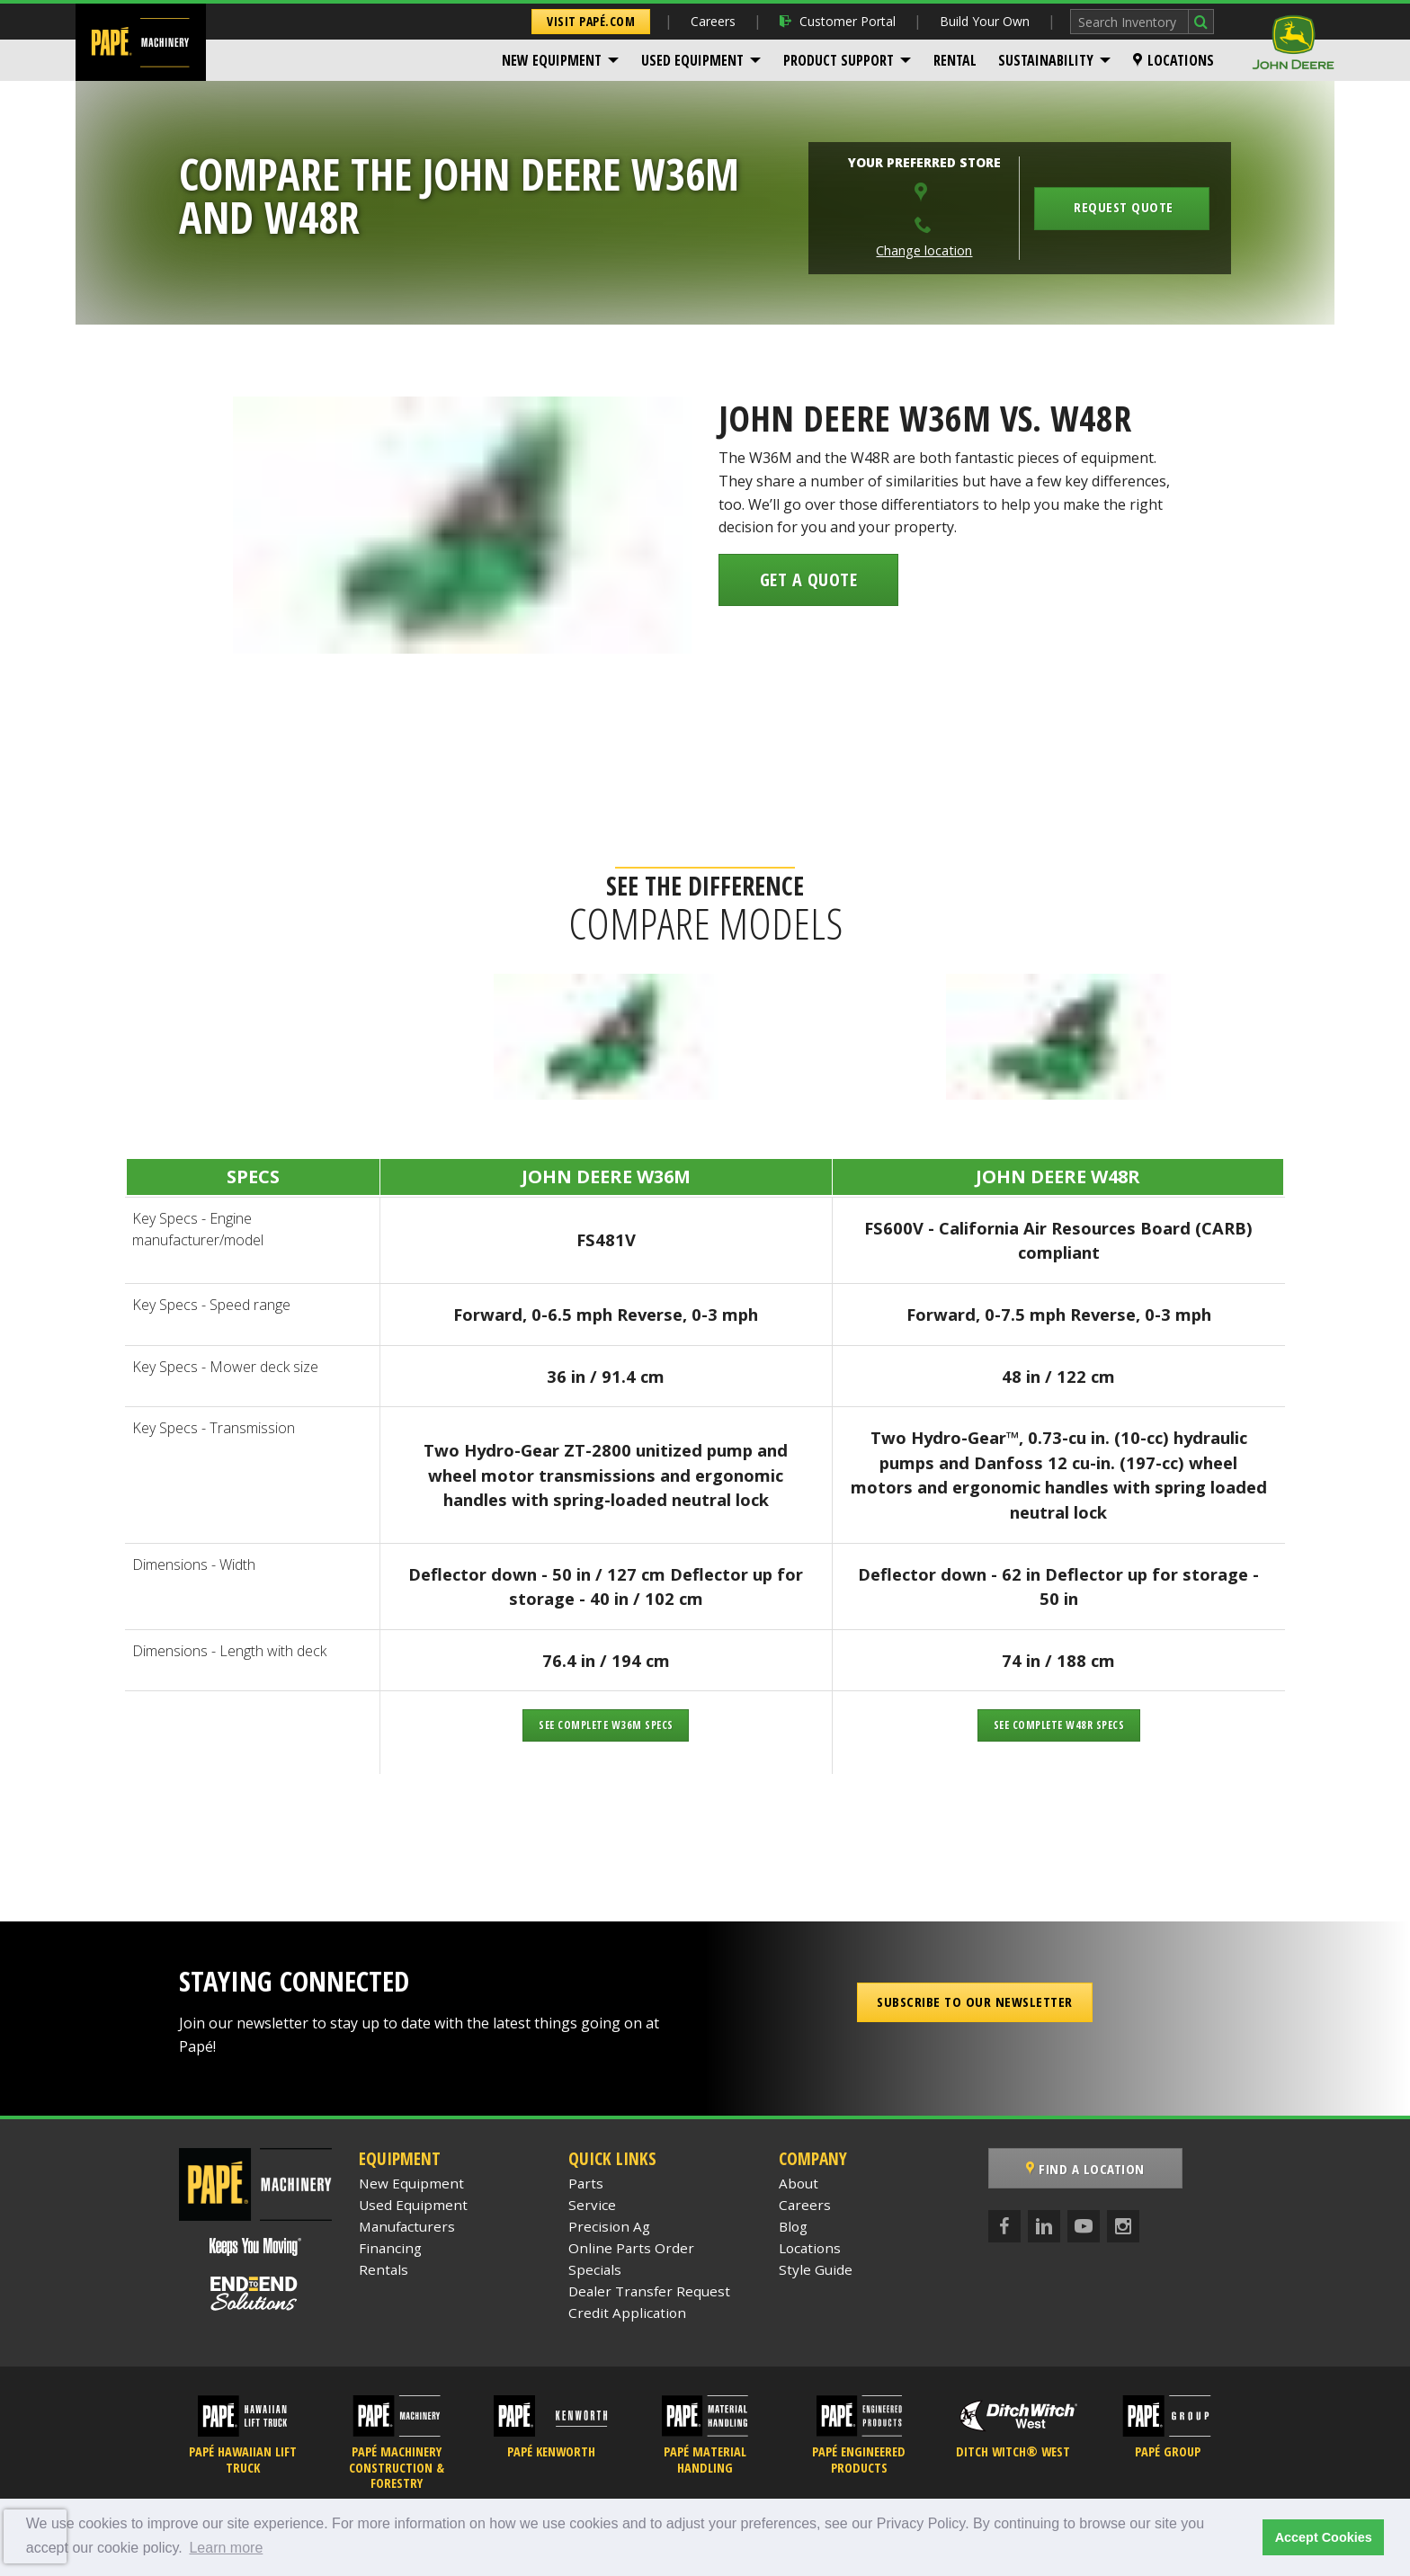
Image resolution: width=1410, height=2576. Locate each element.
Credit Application (627, 2313)
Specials (594, 2269)
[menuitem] (560, 60)
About (798, 2183)
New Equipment (552, 60)
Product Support (838, 60)
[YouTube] (1083, 2226)
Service (592, 2205)
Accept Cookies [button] (1323, 2537)
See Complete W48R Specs (1059, 1725)
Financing (390, 2248)
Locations (1173, 60)
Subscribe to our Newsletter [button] (975, 2001)
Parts (585, 2183)
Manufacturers (407, 2226)
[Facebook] (1004, 2226)
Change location (924, 250)
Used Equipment (692, 60)
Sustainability (1045, 60)
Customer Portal (838, 21)
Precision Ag (609, 2226)
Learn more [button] (226, 2547)
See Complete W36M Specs (606, 1725)
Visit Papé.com (591, 21)
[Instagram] (1123, 2226)
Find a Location (1085, 2169)
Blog (793, 2226)
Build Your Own (985, 21)
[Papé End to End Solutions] (255, 2294)
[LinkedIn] (1044, 2226)
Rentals (383, 2269)
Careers (713, 21)
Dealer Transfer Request (649, 2291)
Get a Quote (809, 579)
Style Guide (815, 2269)
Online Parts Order (631, 2248)
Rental (955, 60)
